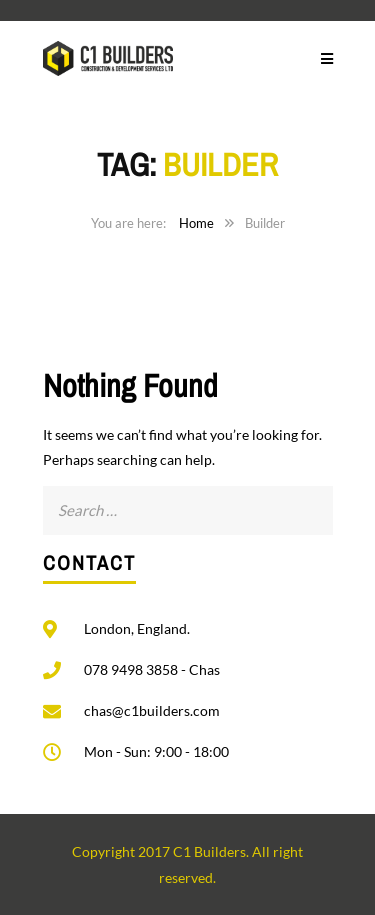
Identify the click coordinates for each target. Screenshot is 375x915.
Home (196, 223)
